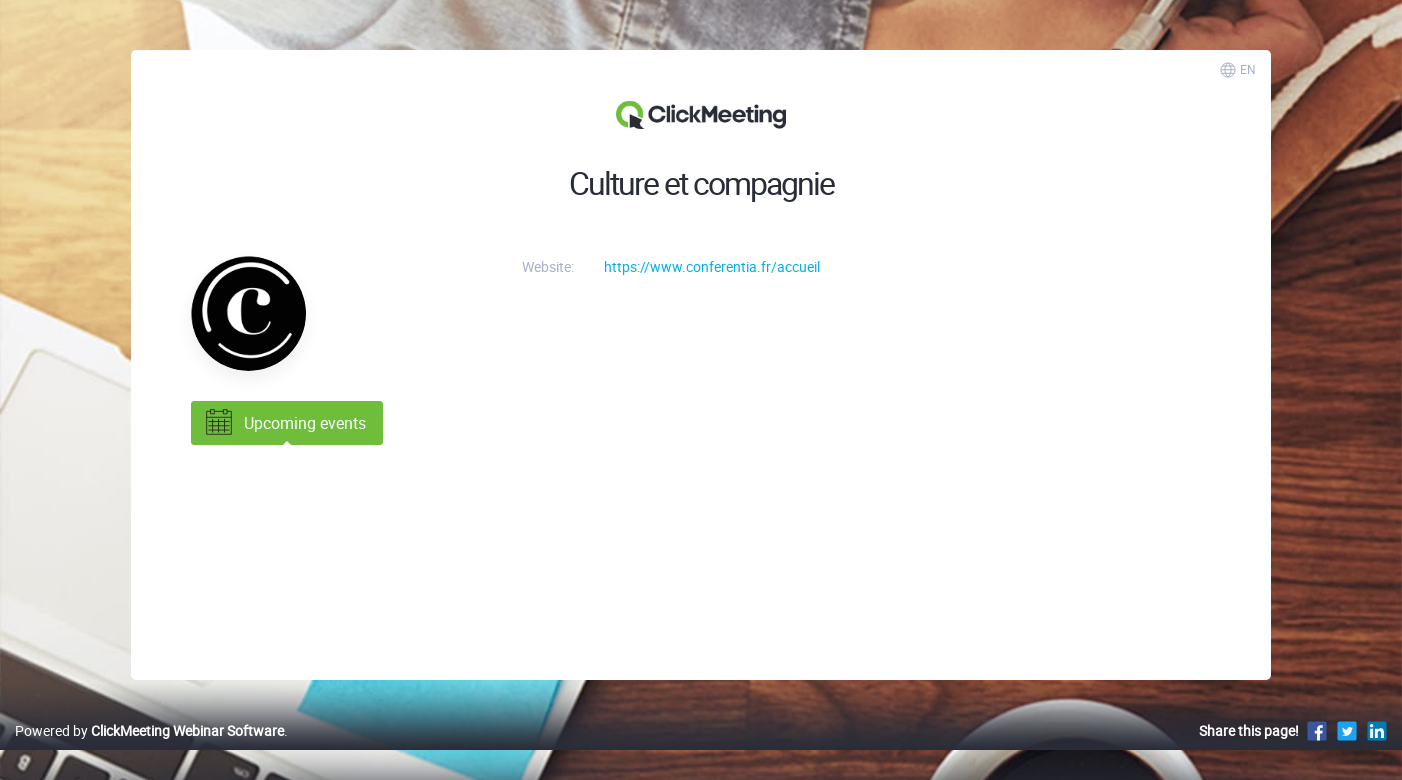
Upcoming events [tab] (284, 423)
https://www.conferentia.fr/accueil (712, 266)
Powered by (149, 730)
